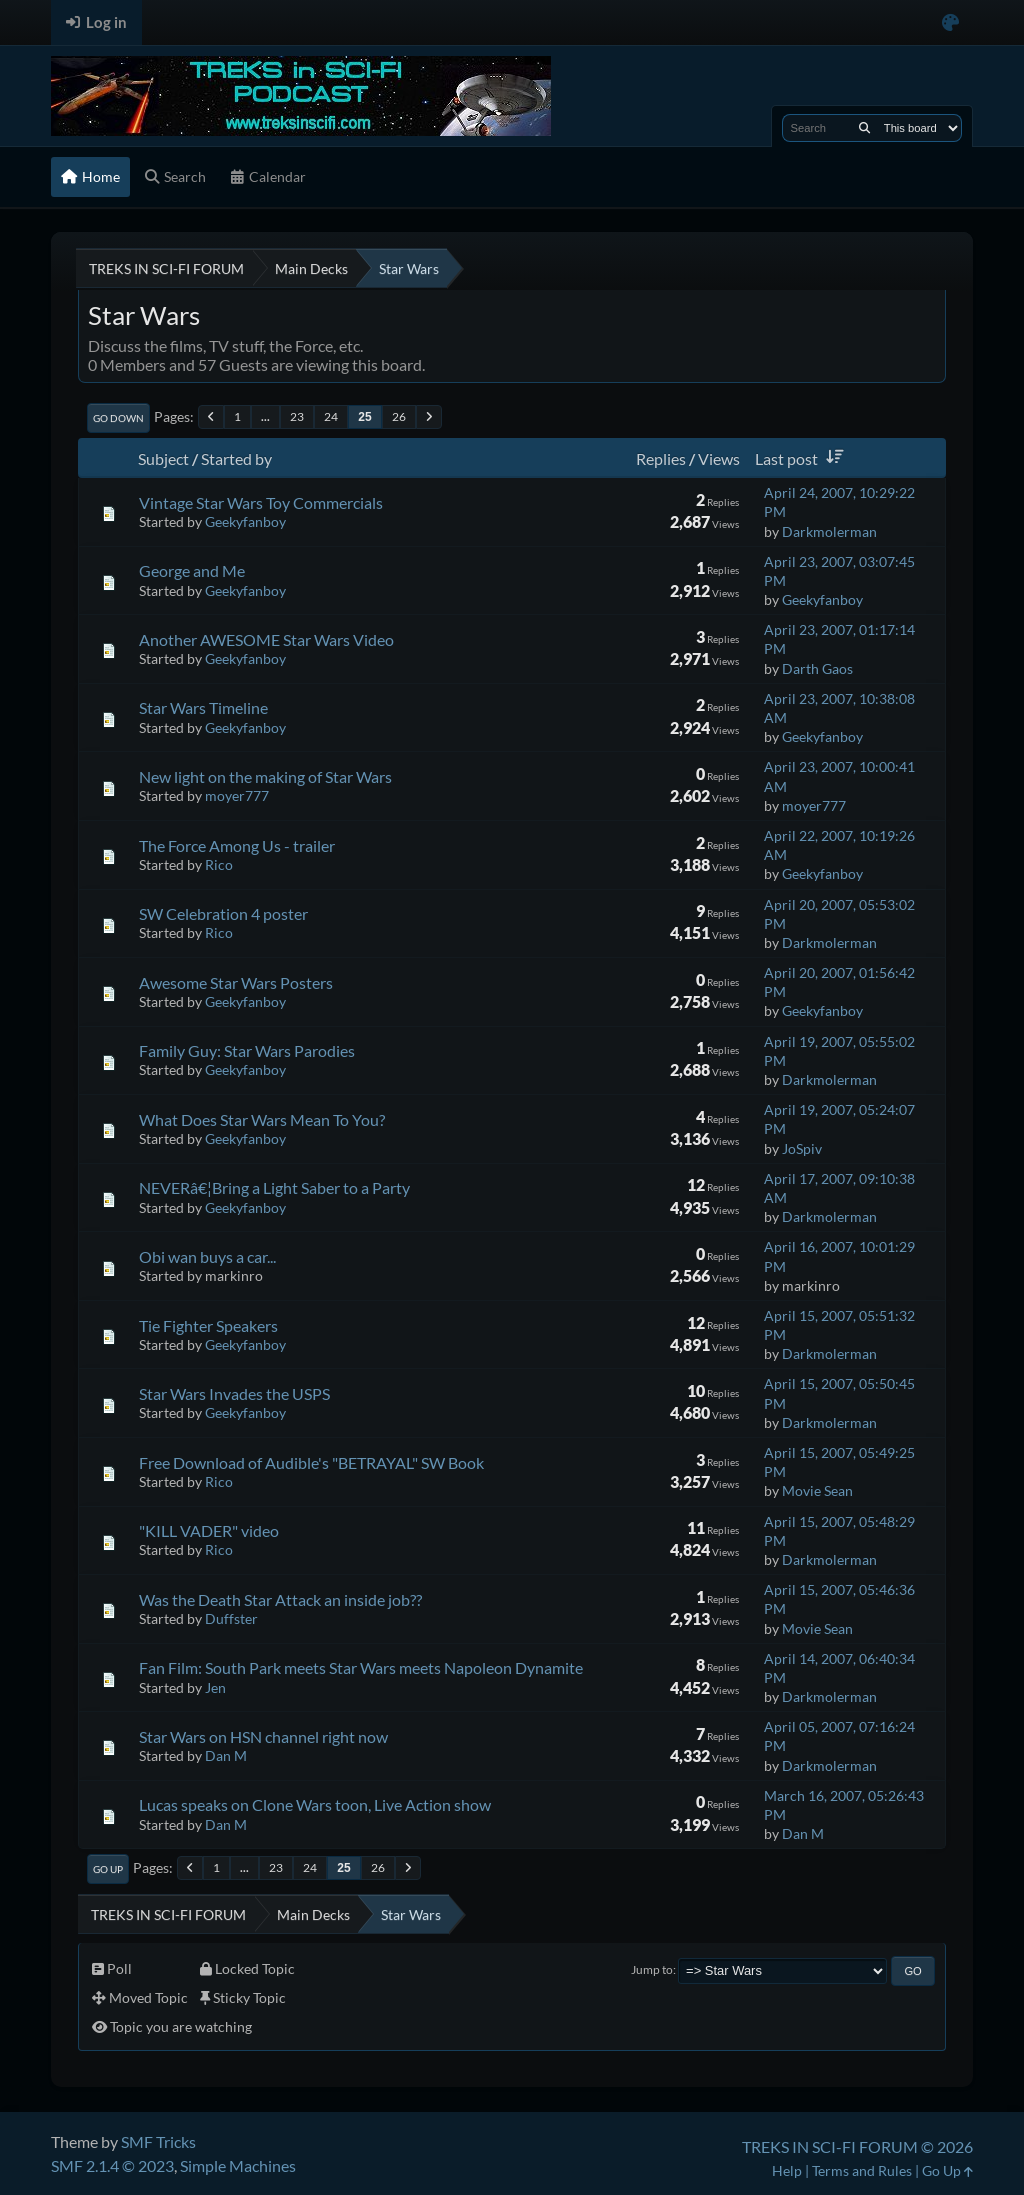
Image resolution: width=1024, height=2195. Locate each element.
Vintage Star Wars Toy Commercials (261, 502)
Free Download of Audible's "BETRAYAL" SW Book (311, 1462)
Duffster (231, 1618)
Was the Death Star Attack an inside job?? (280, 1599)
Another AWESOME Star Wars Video (266, 639)
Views (719, 458)
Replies (661, 458)
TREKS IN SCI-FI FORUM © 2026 (857, 2146)
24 (331, 416)
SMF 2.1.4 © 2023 (112, 2165)
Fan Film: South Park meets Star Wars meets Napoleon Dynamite (361, 1667)
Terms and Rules (862, 2170)
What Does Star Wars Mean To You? (262, 1119)
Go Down (118, 418)
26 (399, 416)
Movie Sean (817, 1490)
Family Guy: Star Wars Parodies (247, 1050)
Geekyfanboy (245, 521)
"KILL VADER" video (209, 1530)
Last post (803, 458)
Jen (215, 1687)
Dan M (226, 1755)
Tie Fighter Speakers (208, 1325)
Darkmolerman (829, 531)
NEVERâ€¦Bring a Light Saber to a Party (274, 1187)
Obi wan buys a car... (207, 1256)
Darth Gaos (817, 668)
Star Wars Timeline (203, 707)
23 (297, 416)
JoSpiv (802, 1148)
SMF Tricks (158, 2141)
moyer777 (237, 795)
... (265, 416)
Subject (163, 458)
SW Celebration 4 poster (223, 913)
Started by (236, 458)
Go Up (108, 1869)
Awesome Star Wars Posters (236, 982)
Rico (219, 864)
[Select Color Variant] (950, 22)
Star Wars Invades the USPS (234, 1393)
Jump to (652, 1969)
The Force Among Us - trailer (237, 845)
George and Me (192, 570)
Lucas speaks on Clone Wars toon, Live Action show (315, 1804)
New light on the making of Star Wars (265, 776)
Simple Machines (238, 2165)
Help (787, 2170)
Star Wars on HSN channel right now (263, 1736)
